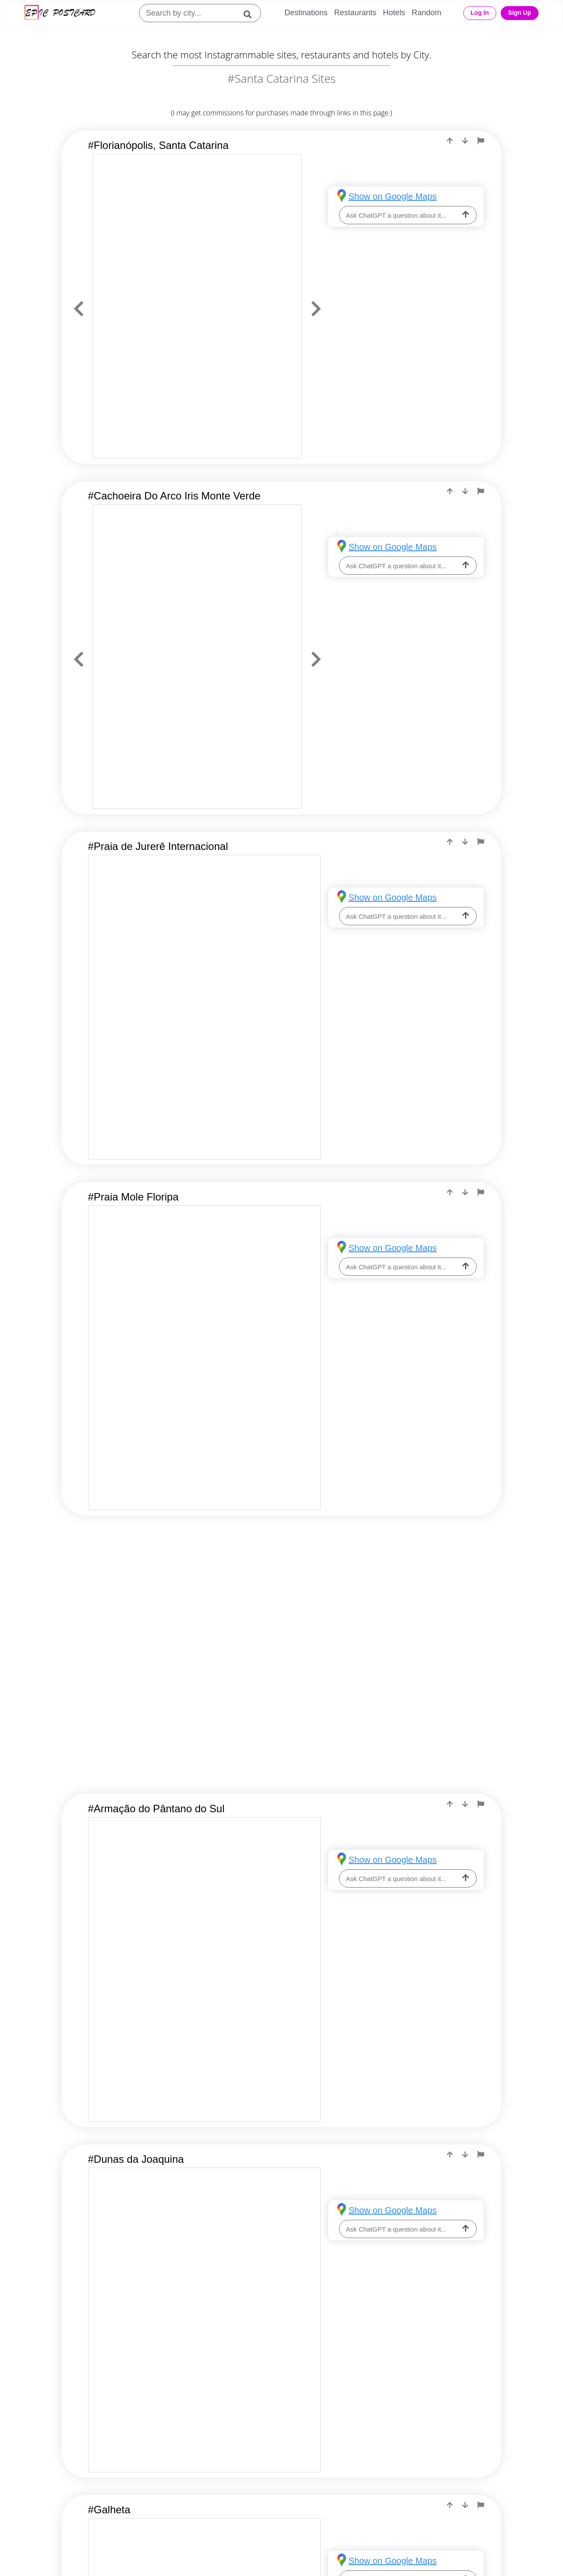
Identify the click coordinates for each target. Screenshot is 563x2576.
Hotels (394, 12)
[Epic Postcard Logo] (59, 13)
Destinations (306, 12)
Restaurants (355, 12)
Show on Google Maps (393, 196)
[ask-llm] (466, 215)
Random (426, 12)
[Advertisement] (281, 1602)
